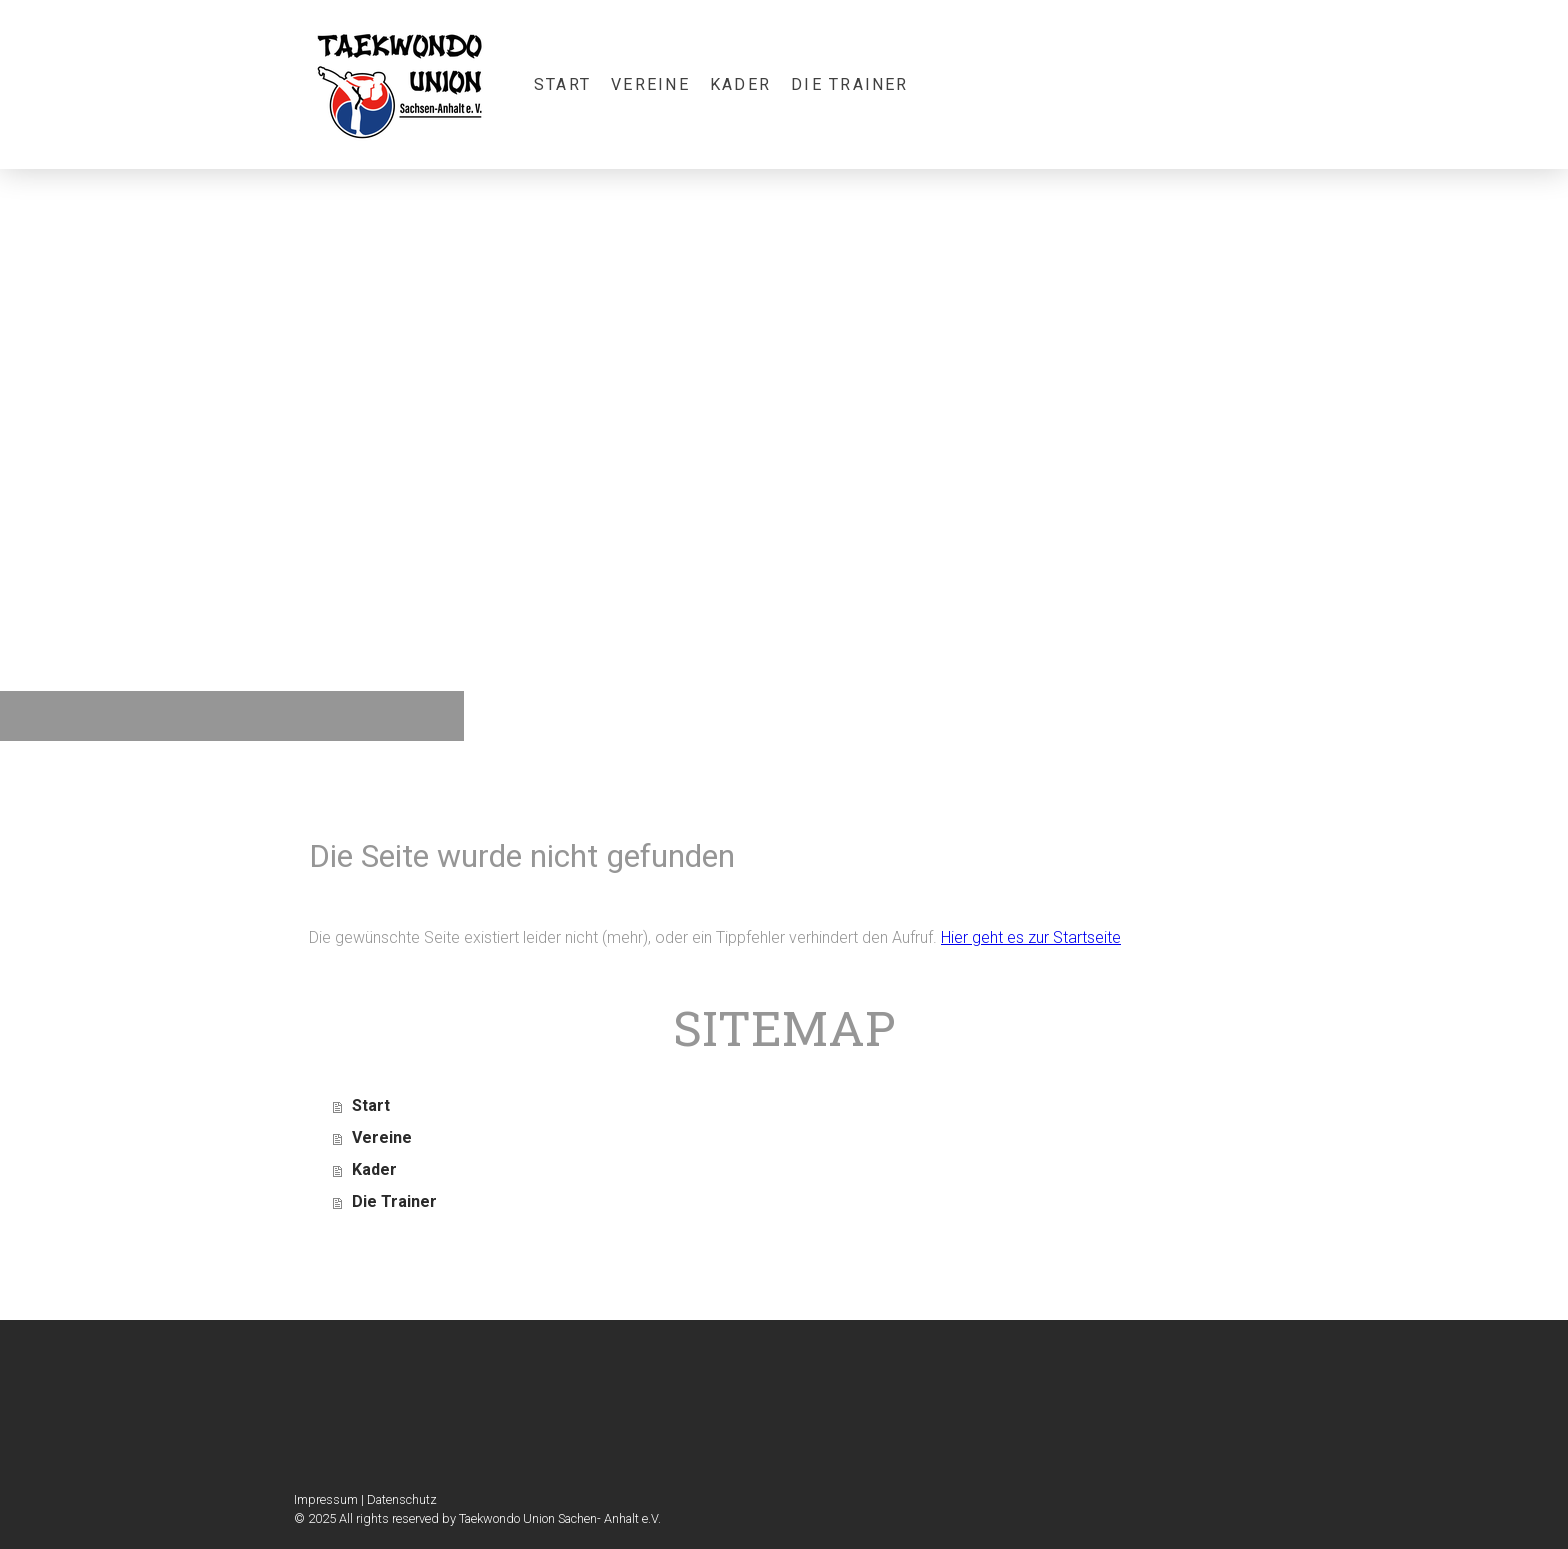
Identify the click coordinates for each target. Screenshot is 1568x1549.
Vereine (650, 84)
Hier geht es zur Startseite (1031, 937)
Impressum (326, 1499)
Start (562, 84)
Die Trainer (850, 84)
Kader (740, 84)
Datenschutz (402, 1499)
